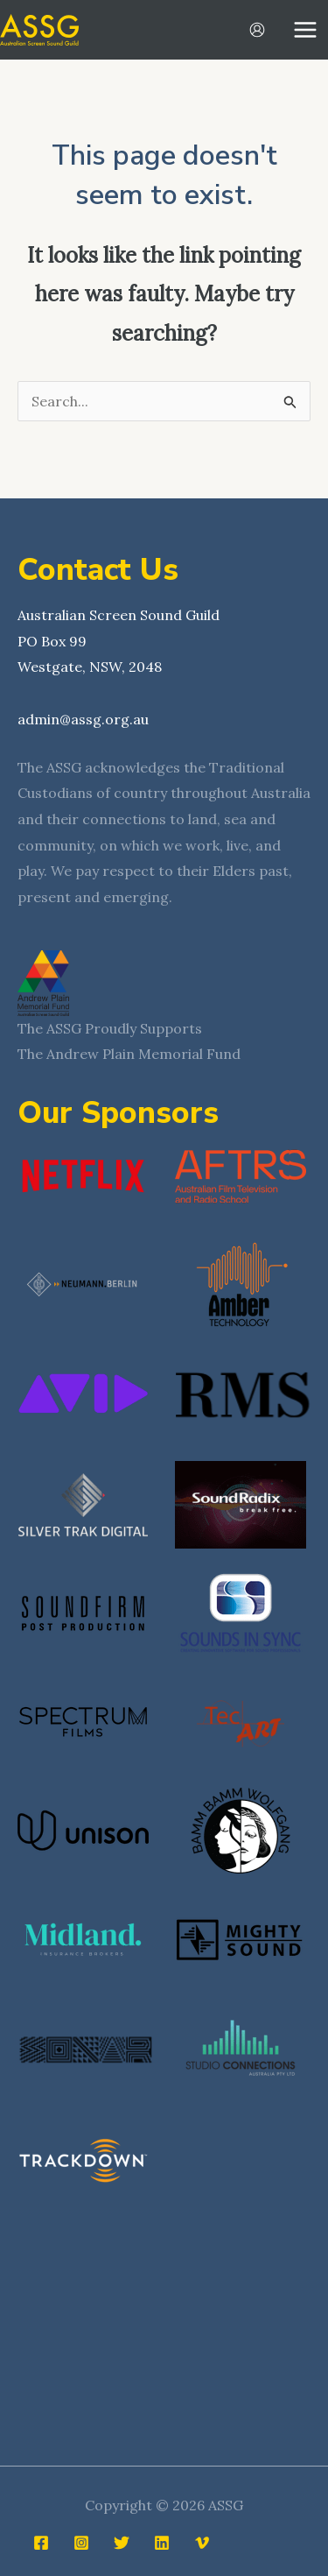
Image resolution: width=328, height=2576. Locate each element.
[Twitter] (121, 2536)
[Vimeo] (202, 2536)
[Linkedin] (162, 2536)
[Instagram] (81, 2536)
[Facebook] (41, 2536)
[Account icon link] (257, 30)
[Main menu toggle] (305, 30)
